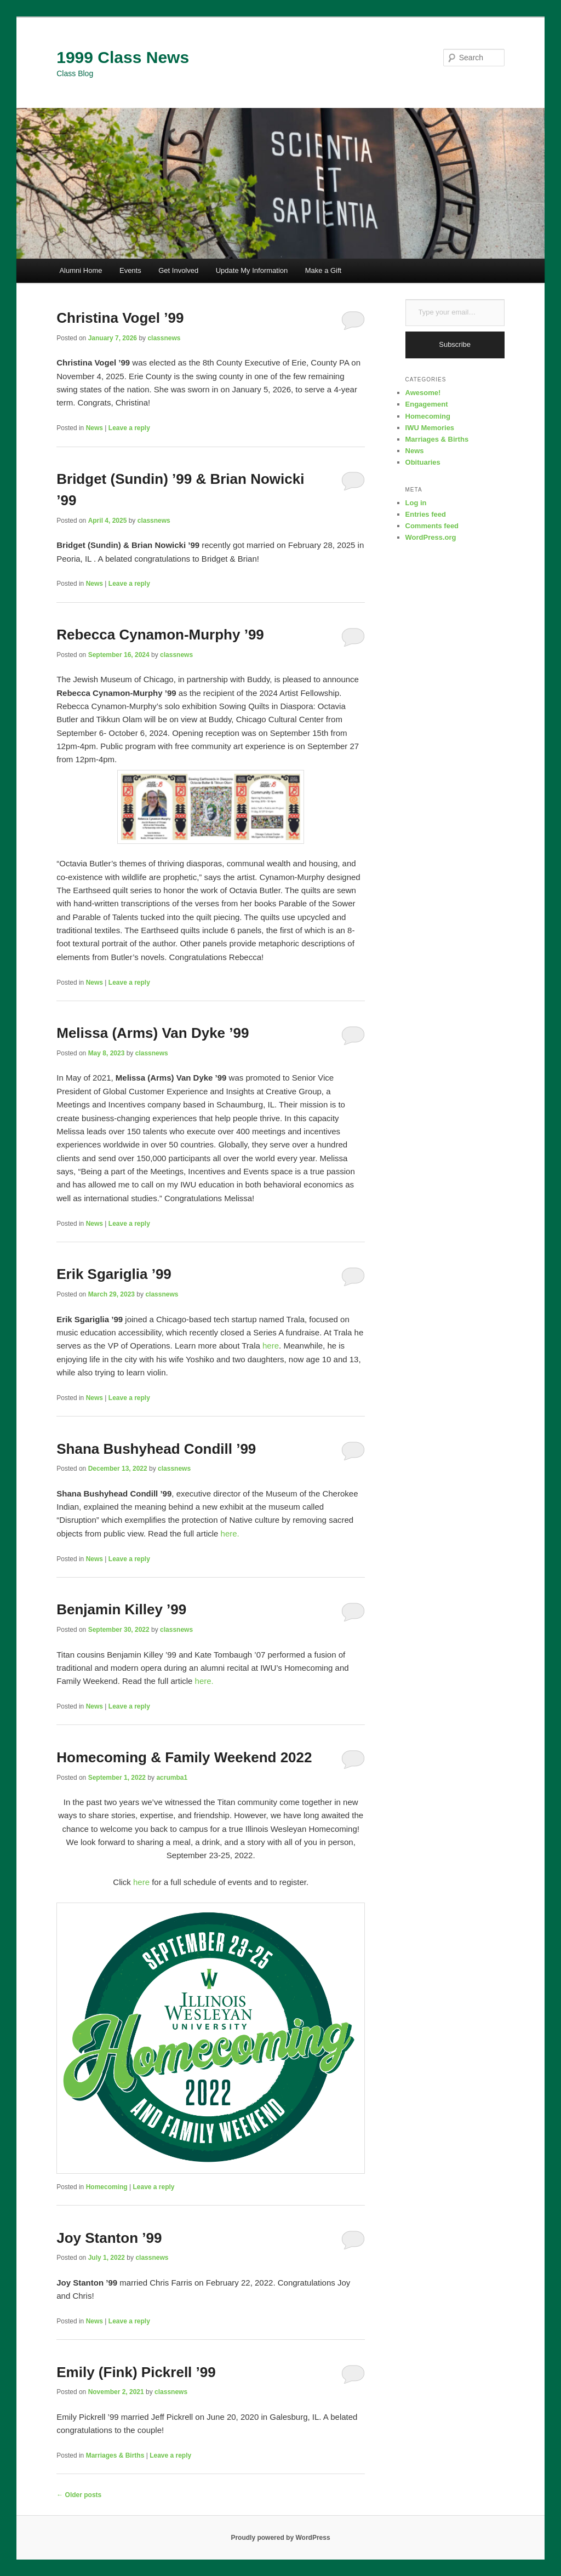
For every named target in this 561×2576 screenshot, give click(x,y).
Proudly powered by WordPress (280, 2537)
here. (230, 1533)
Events (130, 270)
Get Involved (178, 270)
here (270, 1345)
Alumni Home (80, 270)
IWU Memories (430, 428)
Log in (416, 503)
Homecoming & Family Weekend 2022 (184, 1757)
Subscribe (455, 344)
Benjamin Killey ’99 (121, 1609)
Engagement (426, 404)
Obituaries (422, 462)
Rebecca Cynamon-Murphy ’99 (160, 634)
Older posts (78, 2495)
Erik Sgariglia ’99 (113, 1274)
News (94, 428)
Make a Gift (323, 270)
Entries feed (425, 514)
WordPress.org (430, 537)
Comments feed (432, 526)
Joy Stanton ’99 (109, 2238)
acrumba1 (171, 1777)
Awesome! (423, 393)
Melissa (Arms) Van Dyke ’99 (152, 1033)
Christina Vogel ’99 (120, 318)
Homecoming (107, 2187)
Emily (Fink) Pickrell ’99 (135, 2372)
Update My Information (252, 270)
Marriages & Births (115, 2455)
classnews (163, 338)
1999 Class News (122, 57)
